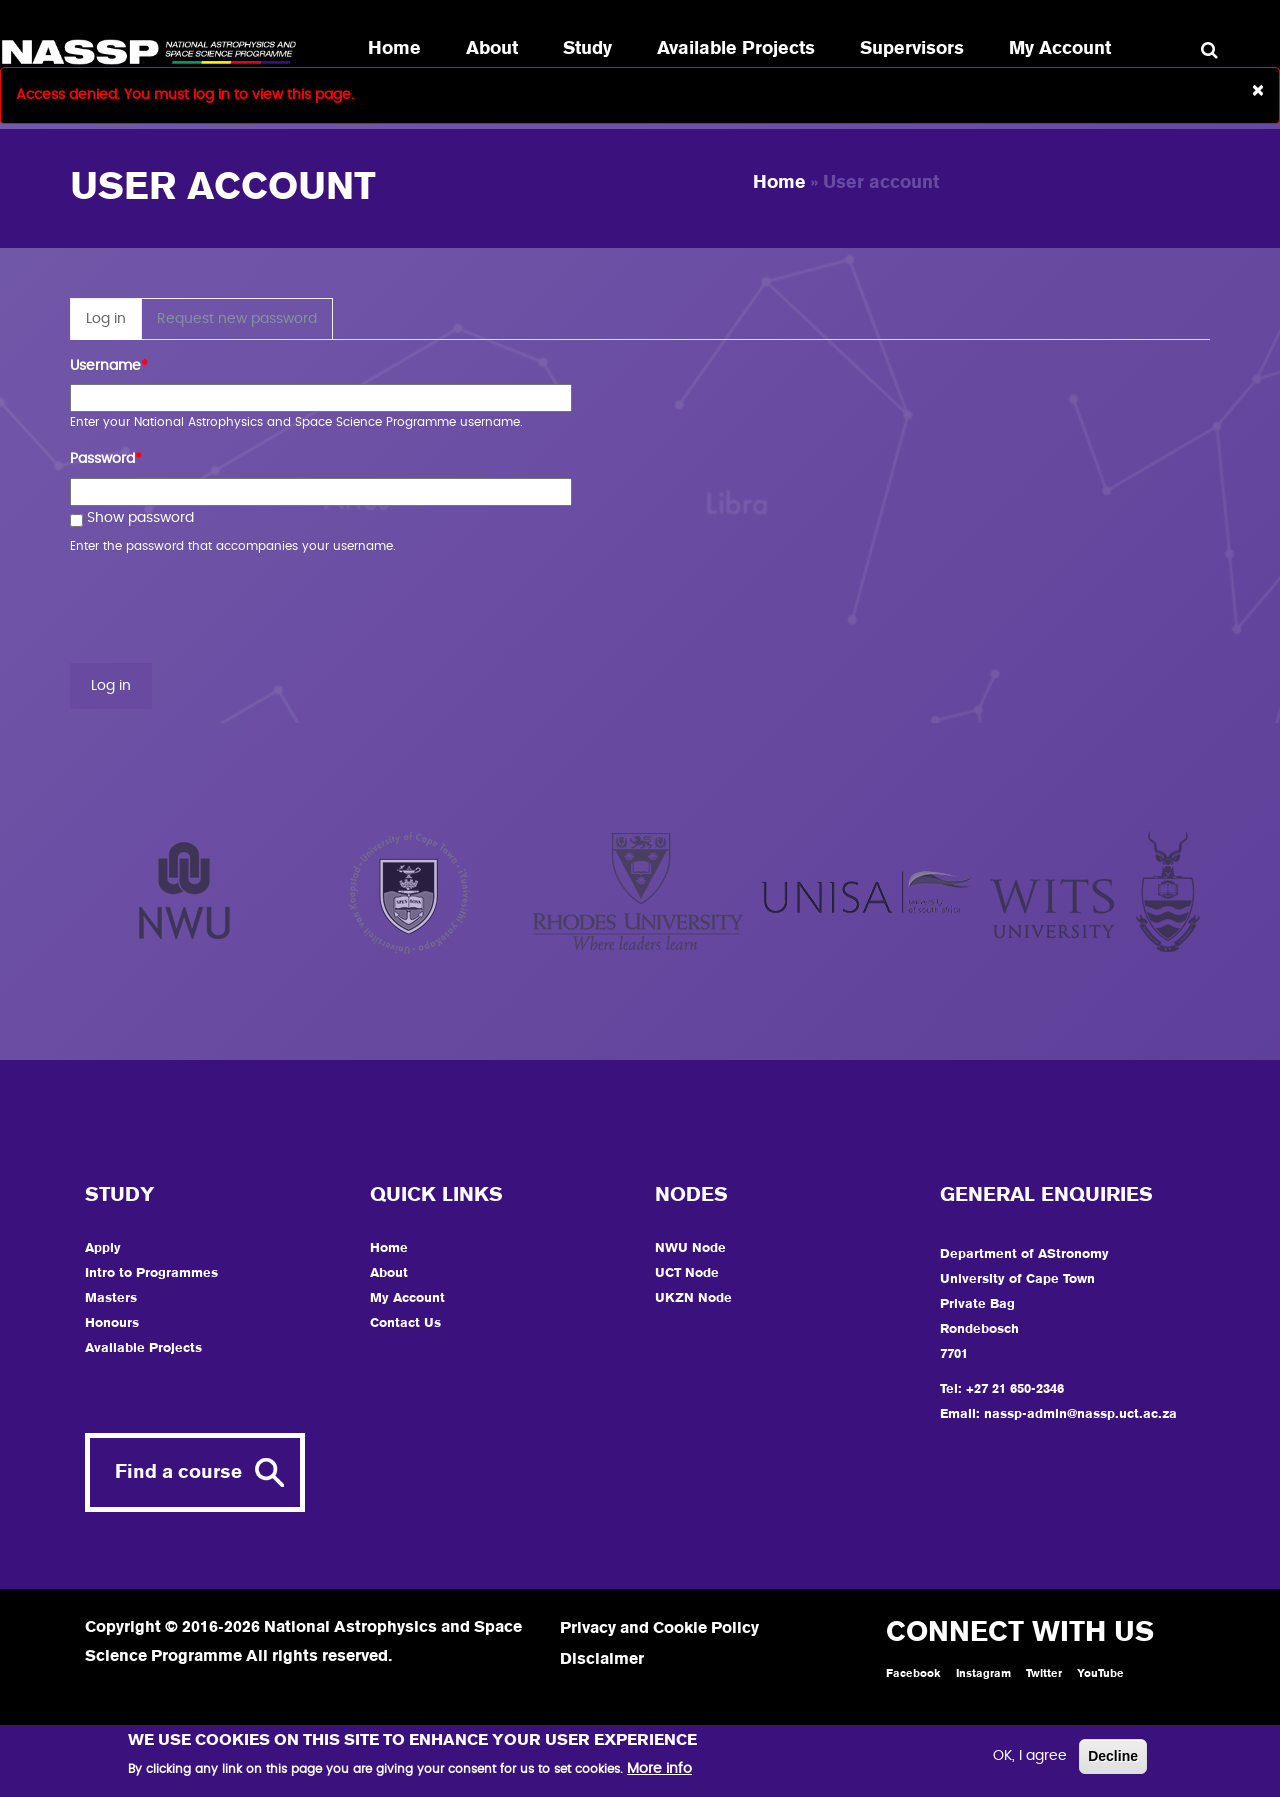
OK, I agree (1030, 1756)
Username (109, 366)
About (492, 49)
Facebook (913, 1674)
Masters (111, 1298)
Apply (103, 1248)
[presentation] (222, 610)
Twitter (1044, 1674)
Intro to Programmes (151, 1273)
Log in (114, 324)
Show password (132, 520)
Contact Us (405, 1323)
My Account (1060, 49)
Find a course (178, 1472)
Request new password (237, 319)
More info (659, 1769)
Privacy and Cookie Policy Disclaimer (659, 1644)
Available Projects (736, 49)
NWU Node (690, 1248)
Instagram (983, 1674)
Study (587, 49)
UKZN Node (693, 1298)
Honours (112, 1323)
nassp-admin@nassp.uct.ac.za (1080, 1414)
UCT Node (687, 1273)
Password (106, 459)
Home (394, 49)
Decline (1113, 1756)
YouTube (1100, 1674)
